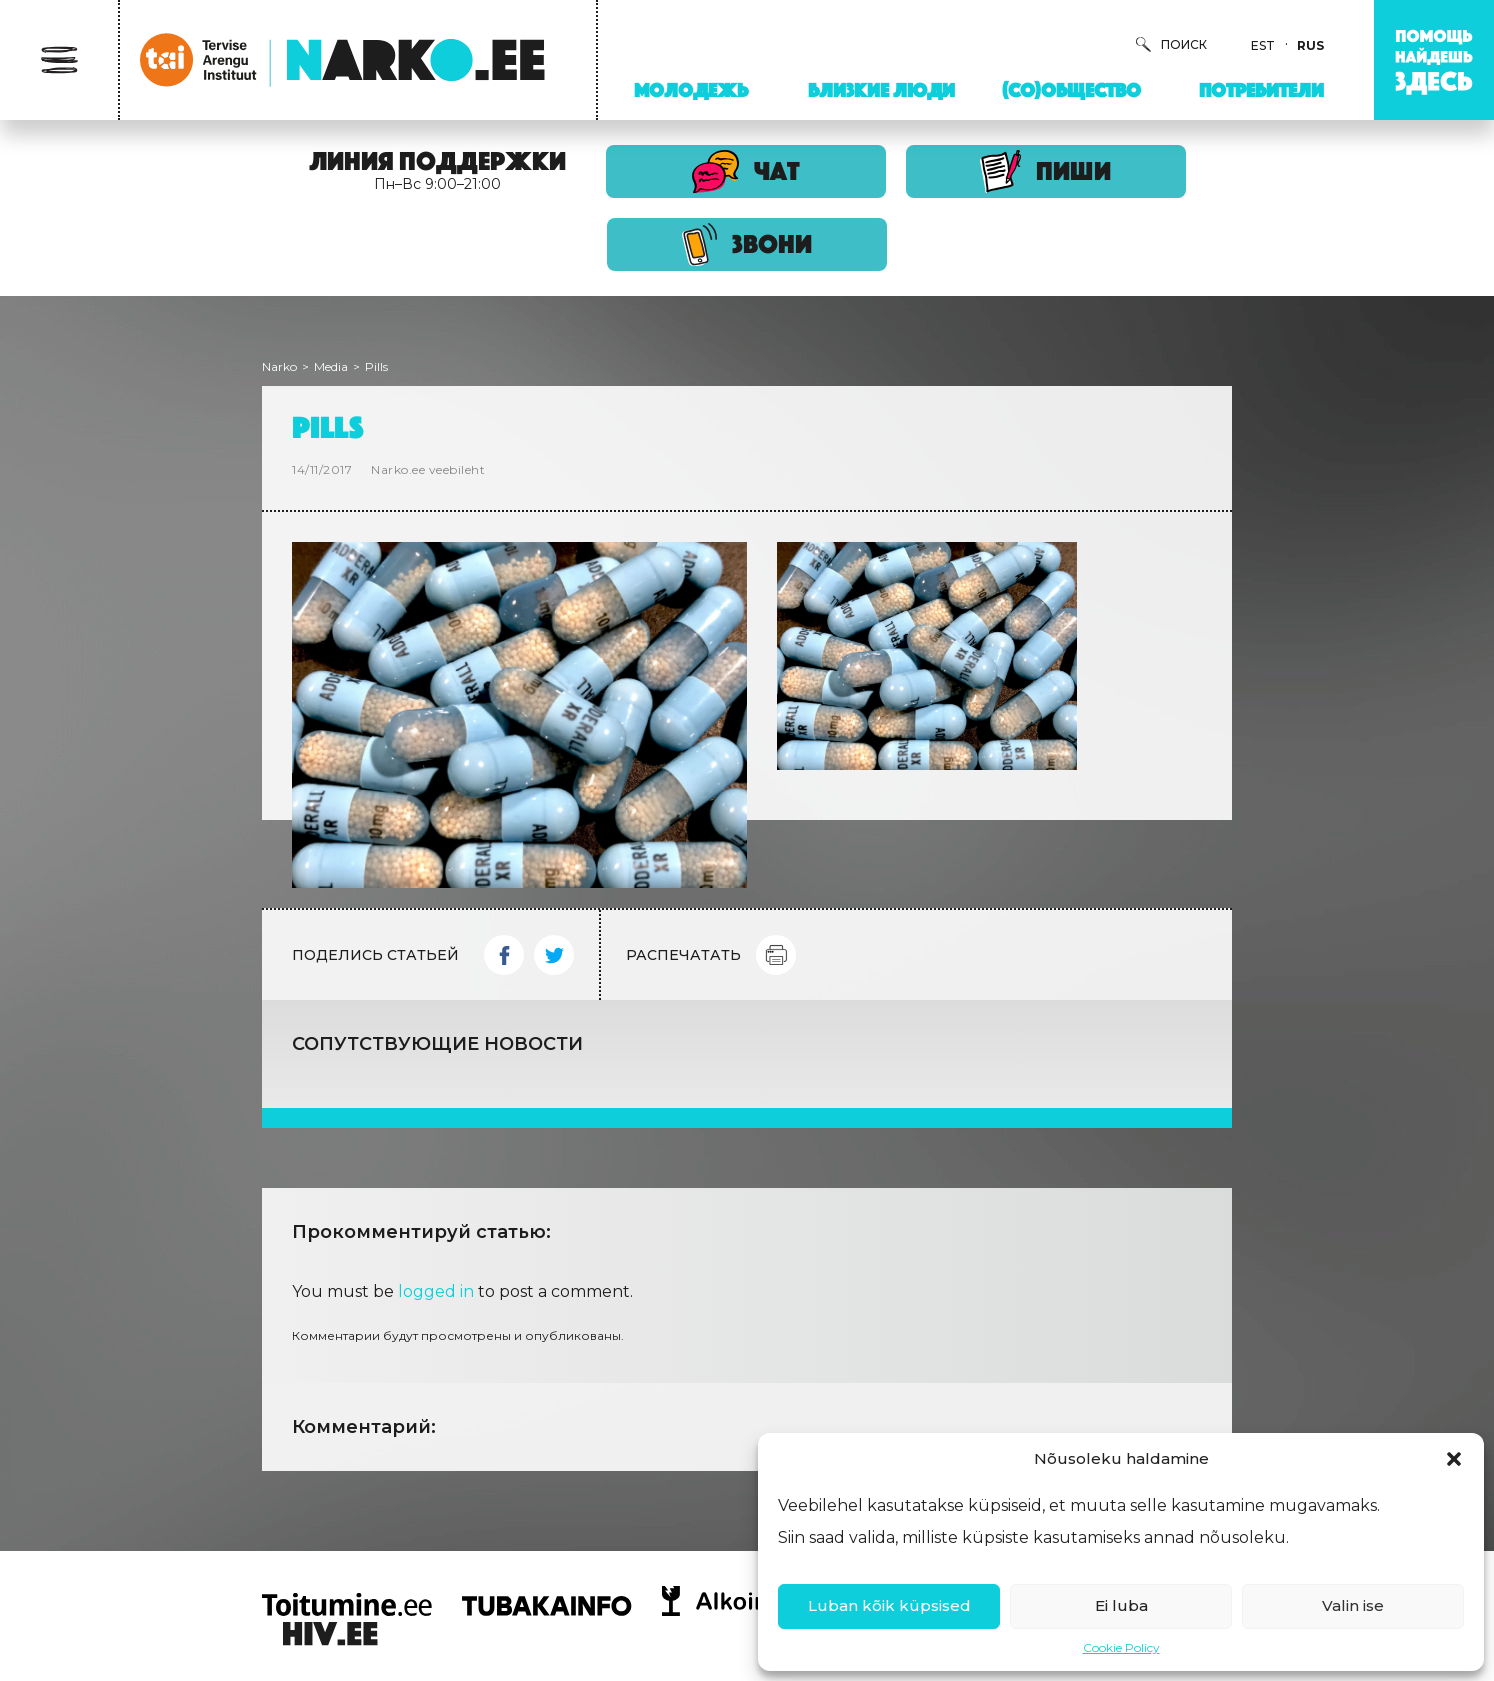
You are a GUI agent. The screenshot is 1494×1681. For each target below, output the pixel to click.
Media (331, 366)
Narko (279, 366)
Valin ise (1353, 1605)
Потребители (1261, 90)
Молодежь (691, 90)
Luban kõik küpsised (889, 1605)
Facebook (504, 955)
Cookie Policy (1121, 1647)
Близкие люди (881, 90)
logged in (436, 1291)
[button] (1454, 1459)
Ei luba (1121, 1605)
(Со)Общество (1071, 90)
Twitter (554, 955)
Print (776, 955)
